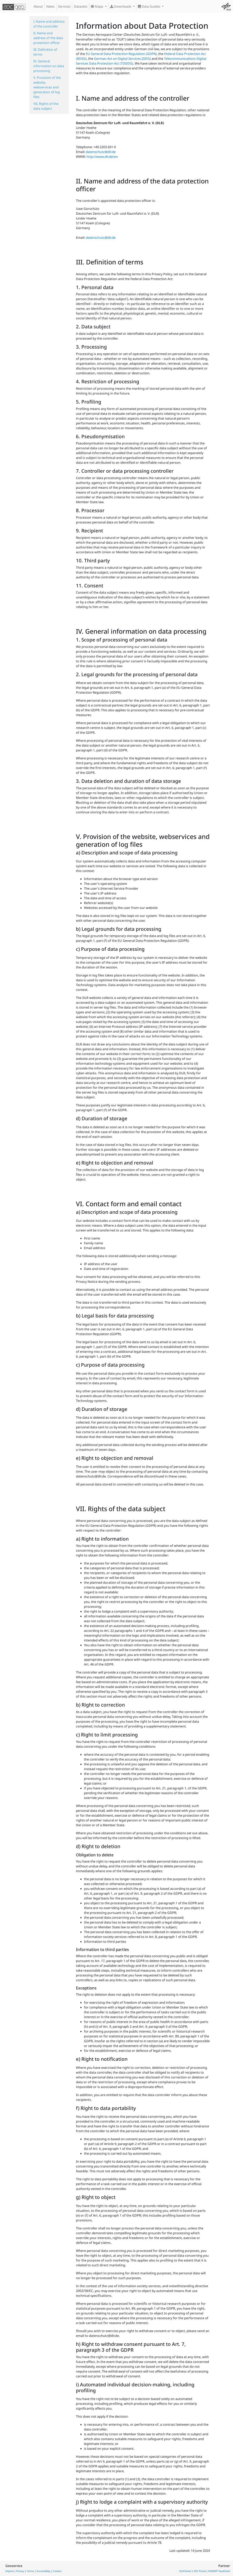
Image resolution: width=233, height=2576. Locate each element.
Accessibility (43, 2571)
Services (64, 6)
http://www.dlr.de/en (102, 156)
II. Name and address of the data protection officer (48, 38)
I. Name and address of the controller (49, 23)
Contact (57, 2571)
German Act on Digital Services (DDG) (122, 58)
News (50, 6)
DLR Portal (185, 2571)
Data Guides (149, 6)
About (38, 6)
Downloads (121, 6)
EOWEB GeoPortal (219, 2571)
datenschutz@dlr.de (101, 152)
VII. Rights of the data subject (45, 106)
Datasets (80, 6)
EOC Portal (200, 2571)
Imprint (9, 2571)
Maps (97, 6)
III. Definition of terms (45, 52)
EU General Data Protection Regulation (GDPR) (121, 54)
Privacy (20, 2571)
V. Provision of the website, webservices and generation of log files (47, 87)
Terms (30, 2571)
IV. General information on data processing (48, 66)
